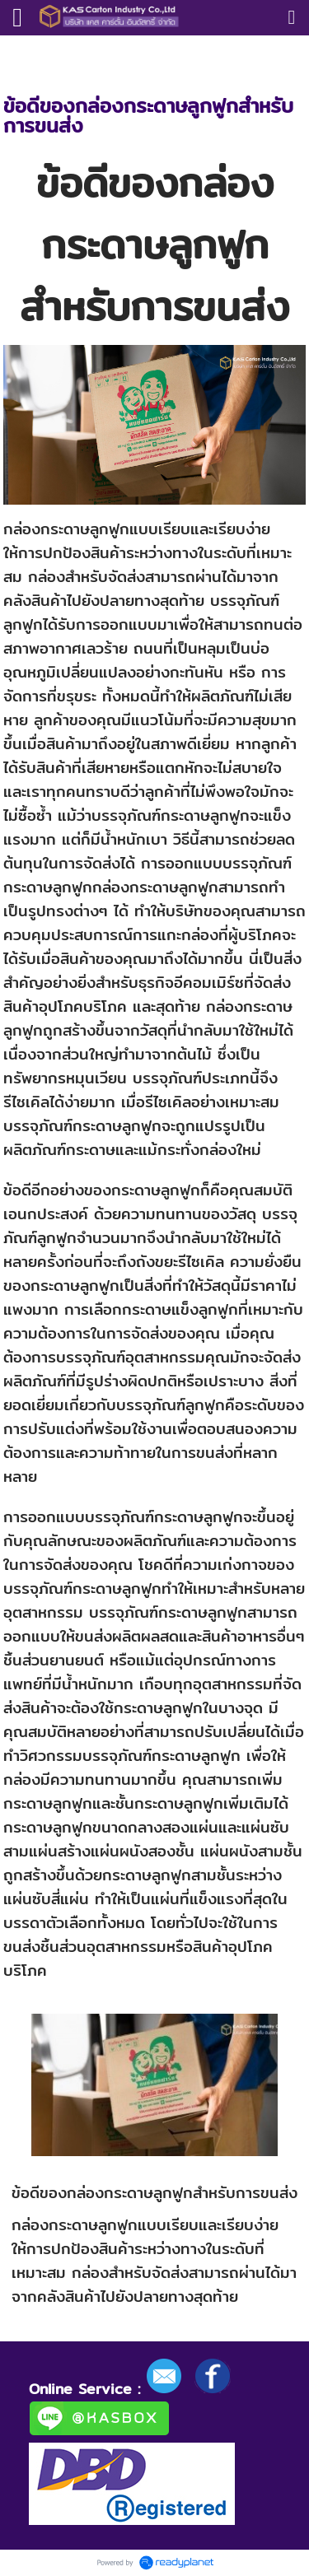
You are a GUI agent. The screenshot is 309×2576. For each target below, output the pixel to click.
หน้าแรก (22, 52)
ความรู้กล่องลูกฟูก (102, 52)
